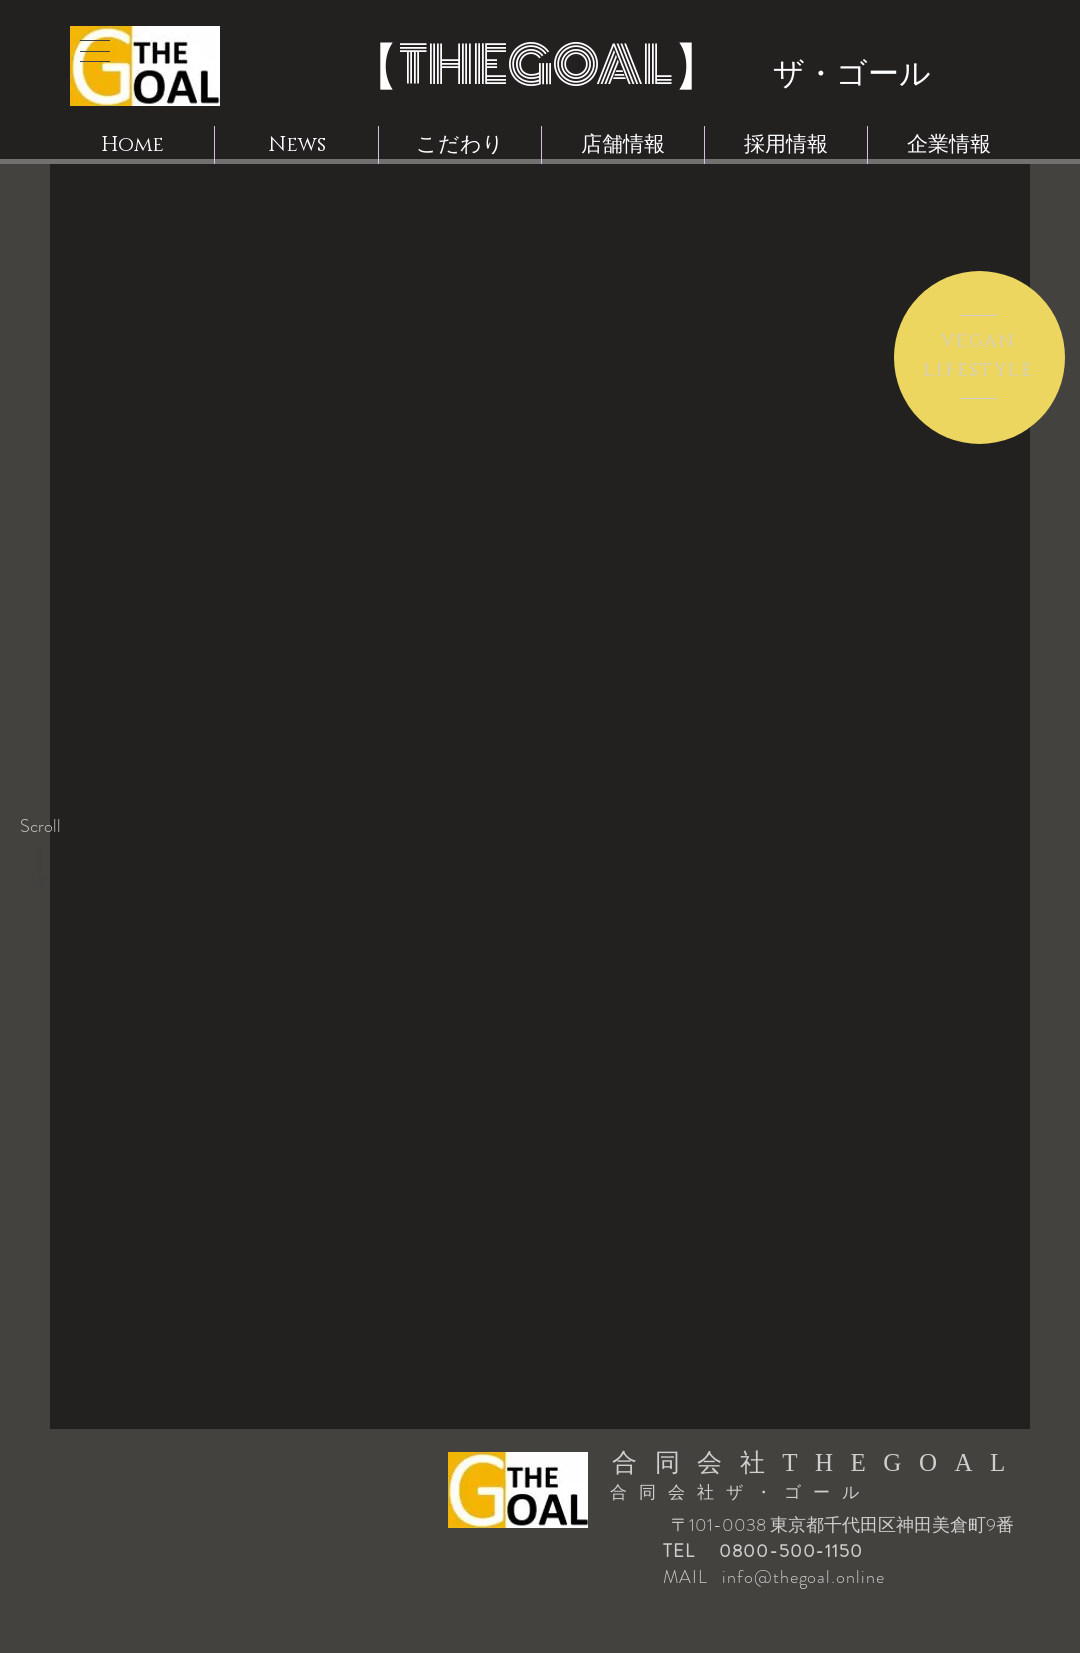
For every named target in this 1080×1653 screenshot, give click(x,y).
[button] (95, 51)
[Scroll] (40, 827)
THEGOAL (536, 65)
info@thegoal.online (803, 1577)
